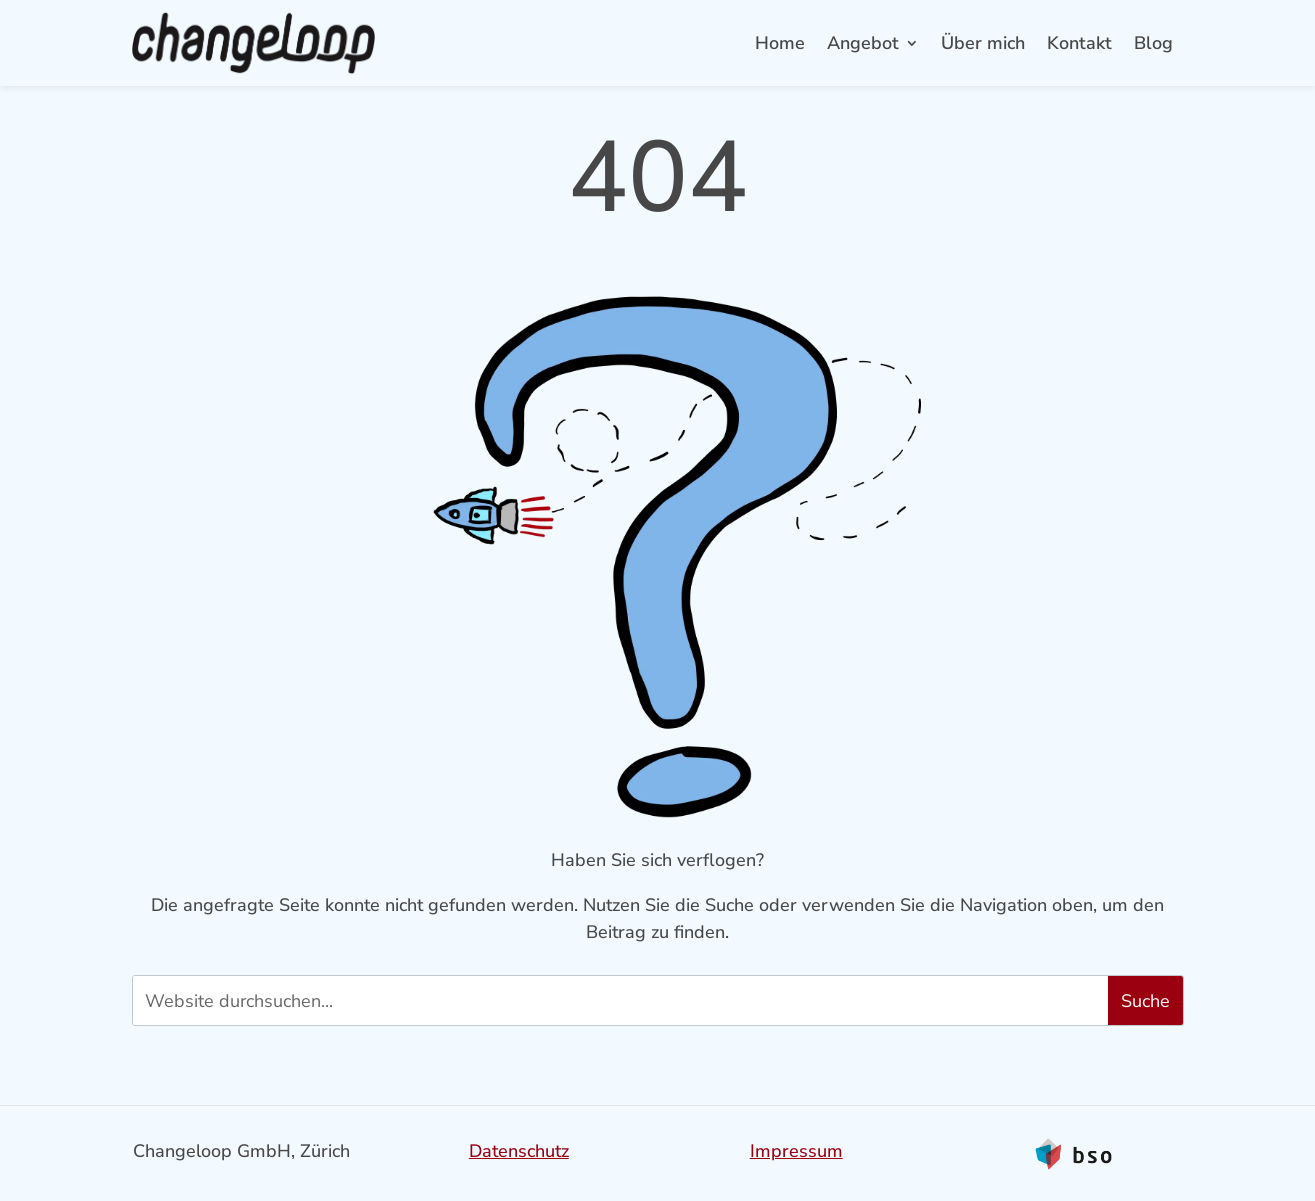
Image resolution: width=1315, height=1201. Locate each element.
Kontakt (1079, 43)
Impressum (796, 1151)
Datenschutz (519, 1151)
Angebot (863, 43)
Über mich (983, 43)
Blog (1153, 43)
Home (780, 43)
